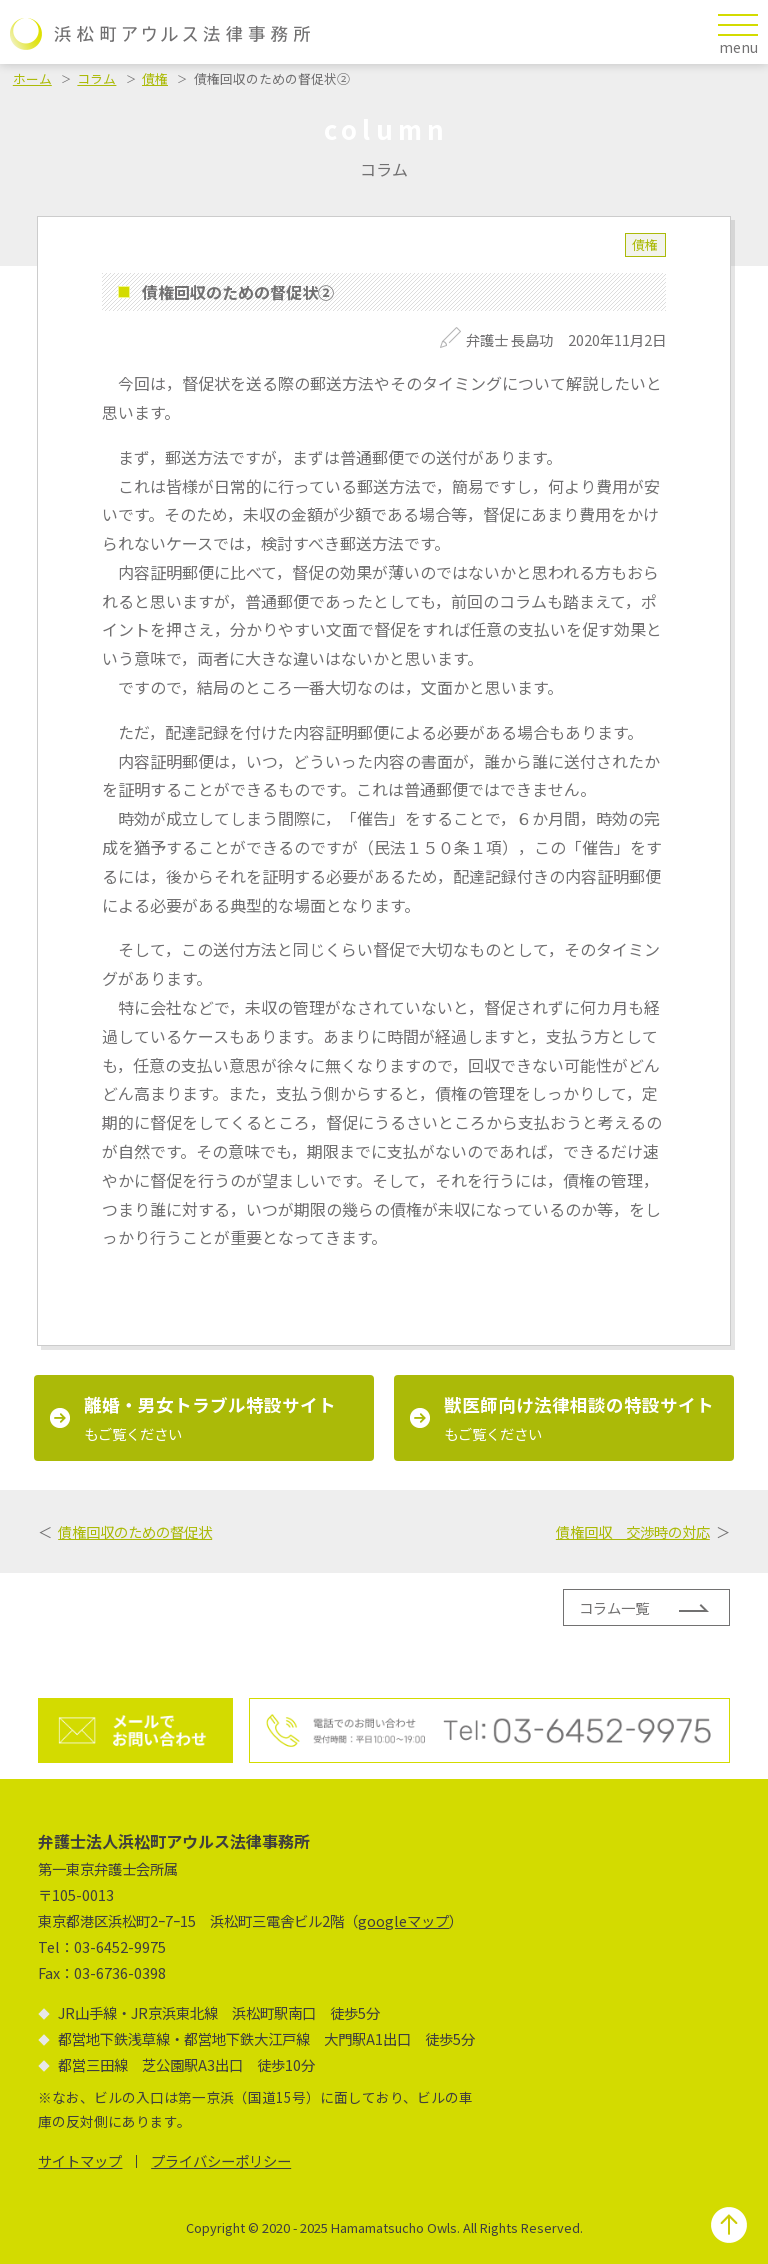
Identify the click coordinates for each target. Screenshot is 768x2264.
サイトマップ (80, 2160)
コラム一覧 (614, 1607)
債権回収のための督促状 (135, 1531)
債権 (155, 78)
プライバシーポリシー (221, 2160)
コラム (96, 78)
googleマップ (403, 1920)
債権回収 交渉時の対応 (633, 1531)
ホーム (32, 78)
